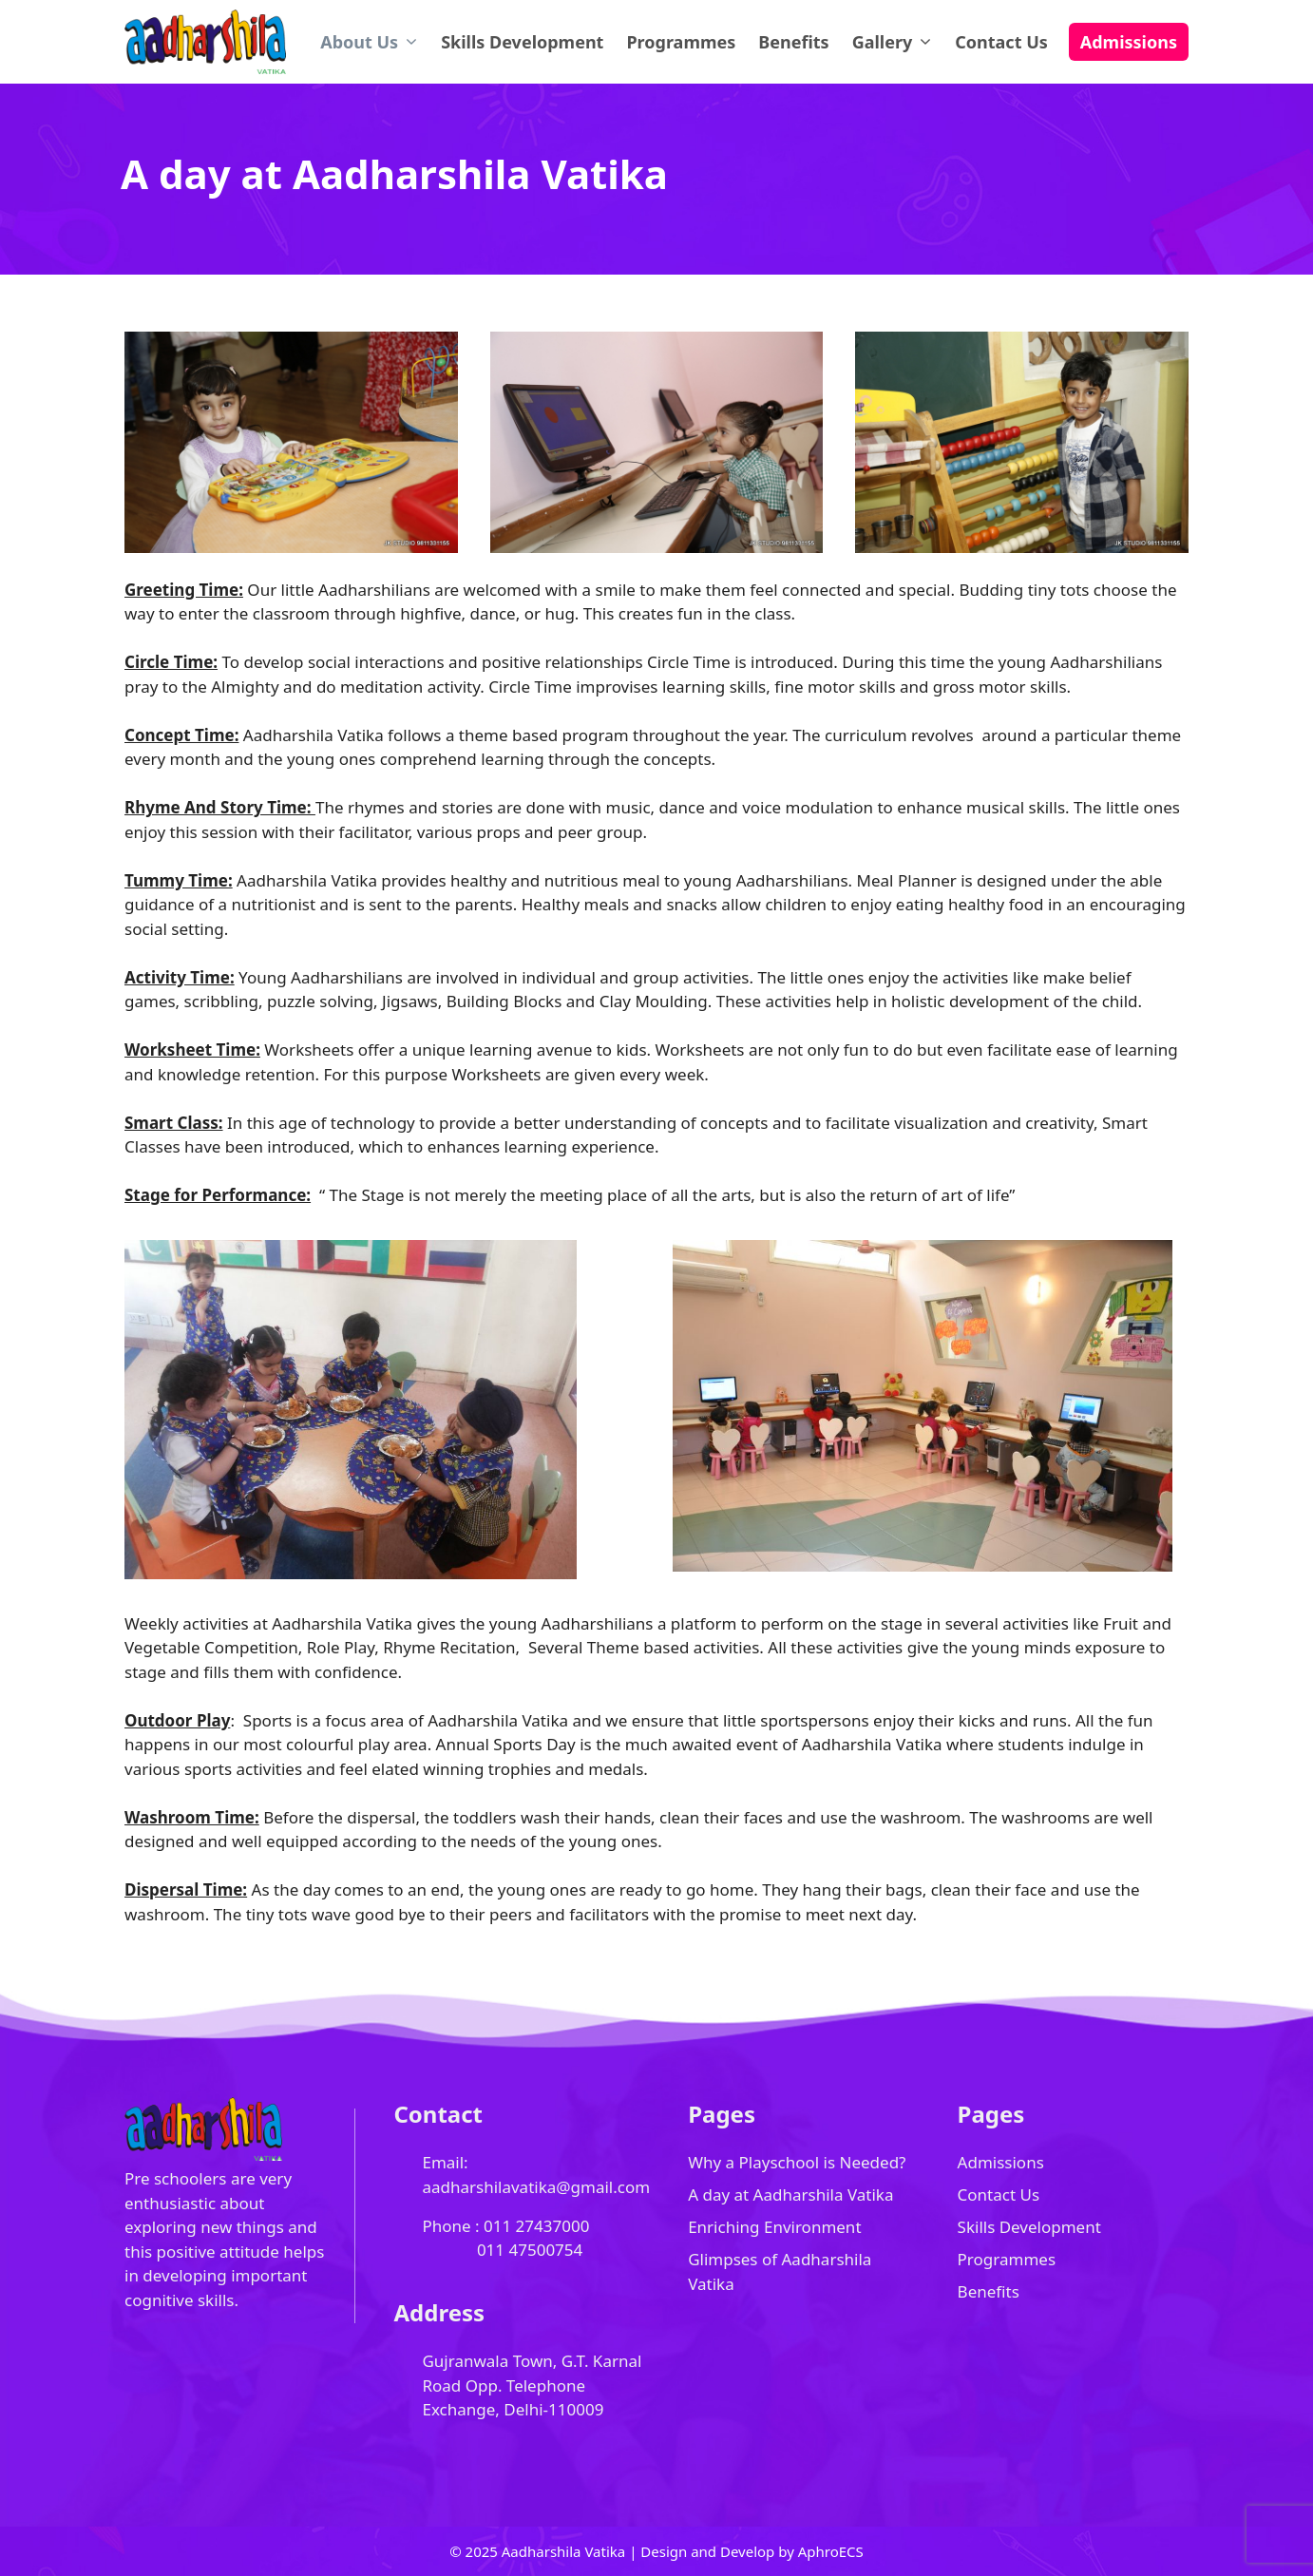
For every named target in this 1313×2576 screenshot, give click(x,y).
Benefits (793, 41)
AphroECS (831, 2551)
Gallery (898, 41)
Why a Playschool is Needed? (796, 2162)
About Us (374, 41)
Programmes (680, 41)
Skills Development (522, 41)
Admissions (1128, 41)
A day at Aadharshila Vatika (790, 2194)
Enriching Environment (774, 2227)
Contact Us (1001, 41)
